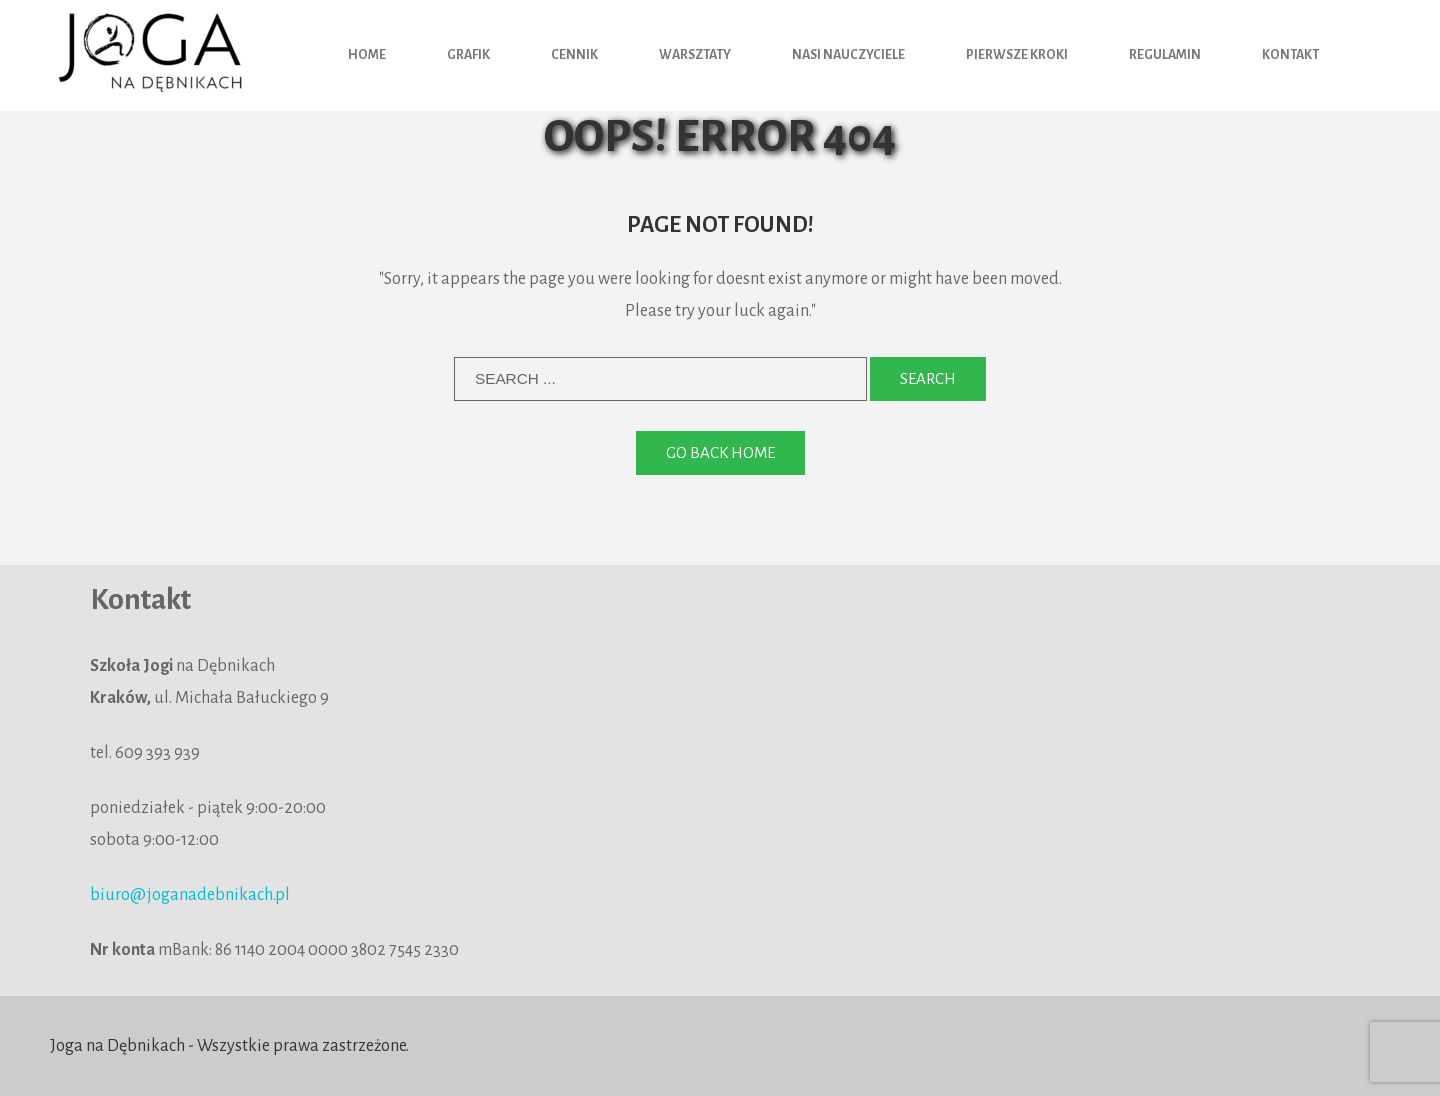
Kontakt (1290, 55)
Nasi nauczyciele (848, 55)
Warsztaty (695, 55)
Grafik (468, 55)
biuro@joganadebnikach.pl (190, 895)
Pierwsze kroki (1017, 55)
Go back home (720, 452)
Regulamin (1165, 55)
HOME (367, 55)
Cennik (574, 55)
